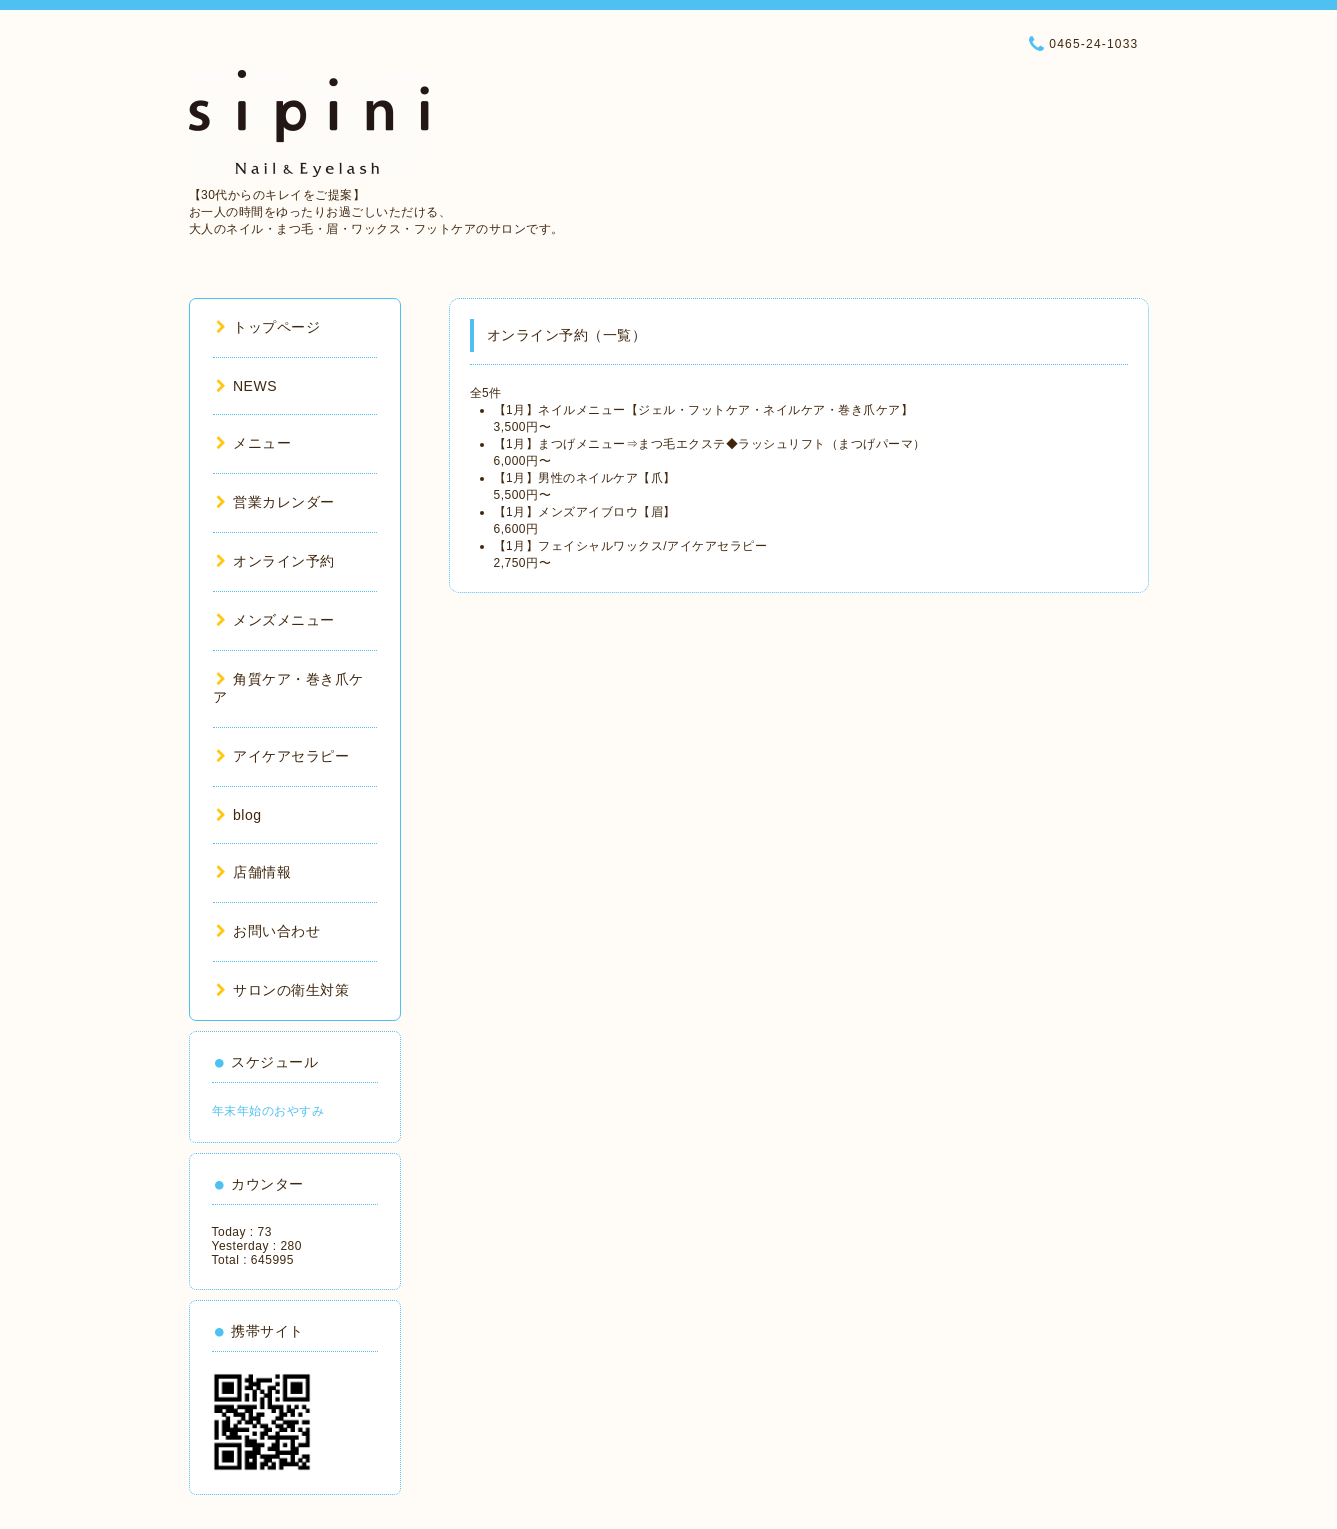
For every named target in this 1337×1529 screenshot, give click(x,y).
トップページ (268, 327)
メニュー (254, 443)
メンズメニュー (275, 620)
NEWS (247, 386)
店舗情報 (254, 872)
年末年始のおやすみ (268, 1111)
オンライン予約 (275, 561)
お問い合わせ (268, 931)
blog (239, 815)
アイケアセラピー (283, 756)
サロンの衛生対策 (283, 990)
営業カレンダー (275, 502)
